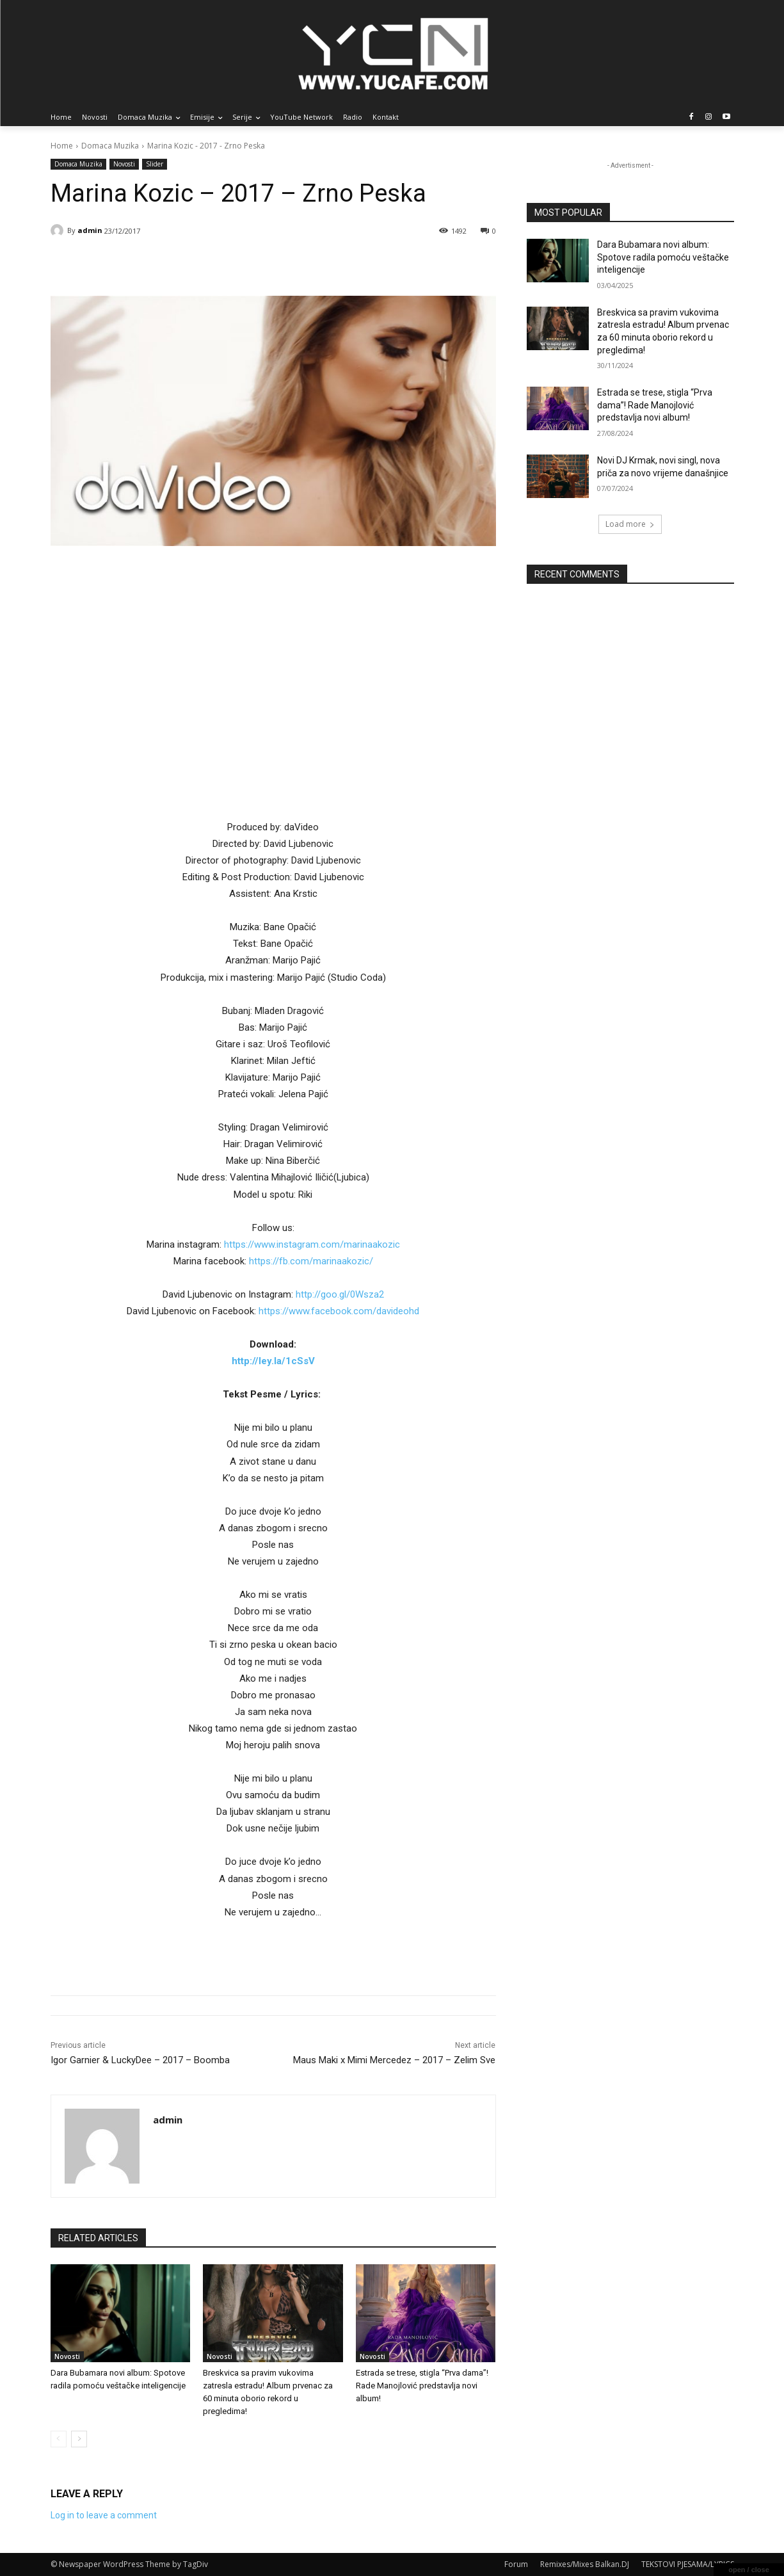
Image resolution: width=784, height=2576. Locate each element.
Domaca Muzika (110, 145)
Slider (154, 164)
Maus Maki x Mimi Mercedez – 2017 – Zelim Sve (394, 2060)
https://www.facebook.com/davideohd (339, 1311)
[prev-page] (59, 2439)
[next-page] (79, 2439)
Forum (516, 2564)
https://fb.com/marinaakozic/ (311, 1261)
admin (89, 230)
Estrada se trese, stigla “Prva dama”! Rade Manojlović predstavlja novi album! (422, 2385)
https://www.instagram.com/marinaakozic (312, 1244)
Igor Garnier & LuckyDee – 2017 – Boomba (140, 2060)
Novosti (124, 164)
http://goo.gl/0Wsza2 (340, 1294)
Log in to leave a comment (104, 2515)
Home (62, 145)
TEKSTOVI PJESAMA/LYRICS (687, 2564)
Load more (630, 524)
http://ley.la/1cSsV (273, 1361)
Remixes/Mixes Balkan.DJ (584, 2564)
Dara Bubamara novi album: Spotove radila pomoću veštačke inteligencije (663, 257)
